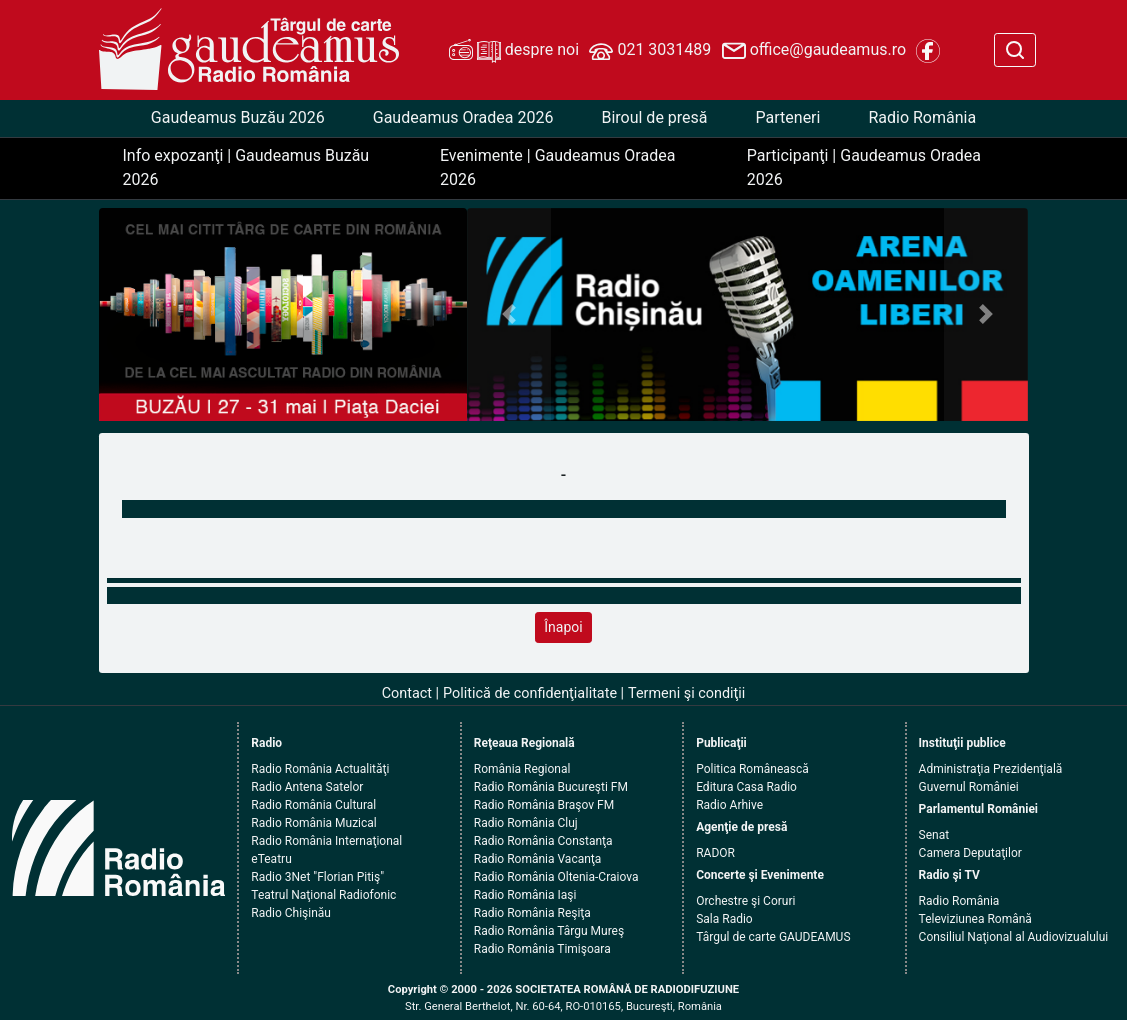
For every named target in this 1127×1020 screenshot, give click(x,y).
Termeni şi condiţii (686, 693)
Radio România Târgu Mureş (549, 931)
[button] (509, 315)
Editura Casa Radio (746, 787)
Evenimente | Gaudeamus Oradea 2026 (557, 167)
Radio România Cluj (526, 823)
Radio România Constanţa (543, 841)
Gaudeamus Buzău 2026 (238, 117)
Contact (407, 693)
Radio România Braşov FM (544, 805)
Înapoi (563, 627)
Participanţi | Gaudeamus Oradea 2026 (864, 167)
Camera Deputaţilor (970, 853)
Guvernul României (969, 787)
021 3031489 (650, 51)
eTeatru (271, 859)
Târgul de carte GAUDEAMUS (773, 937)
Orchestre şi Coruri (745, 901)
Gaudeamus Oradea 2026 (463, 117)
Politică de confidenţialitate (530, 693)
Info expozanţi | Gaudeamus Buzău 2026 (246, 167)
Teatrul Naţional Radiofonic (323, 895)
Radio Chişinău (291, 913)
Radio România (922, 117)
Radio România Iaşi (525, 895)
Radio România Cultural (313, 805)
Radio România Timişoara (542, 949)
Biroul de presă (654, 117)
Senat (934, 835)
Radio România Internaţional (326, 841)
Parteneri (788, 117)
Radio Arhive (729, 805)
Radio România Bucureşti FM (551, 787)
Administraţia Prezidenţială (991, 769)
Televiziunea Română (975, 919)
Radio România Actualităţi (320, 769)
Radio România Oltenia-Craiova (556, 877)
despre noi (514, 51)
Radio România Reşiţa (532, 913)
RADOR (715, 853)
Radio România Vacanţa (538, 859)
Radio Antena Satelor (307, 787)
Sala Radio (724, 919)
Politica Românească (752, 769)
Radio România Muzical (313, 823)
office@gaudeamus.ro (814, 51)
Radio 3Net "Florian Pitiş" (317, 877)
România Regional (522, 769)
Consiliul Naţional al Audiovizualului (1014, 937)
